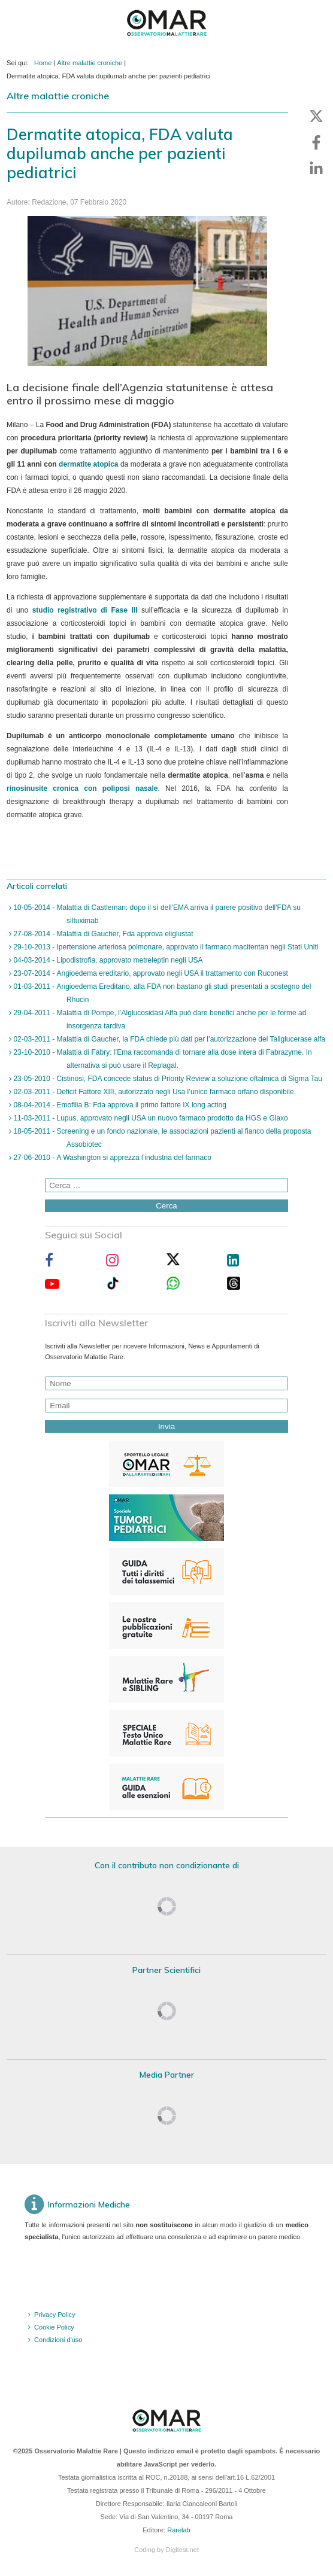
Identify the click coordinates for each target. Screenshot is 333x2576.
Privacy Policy (54, 2314)
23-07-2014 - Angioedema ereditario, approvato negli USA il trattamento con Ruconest (149, 973)
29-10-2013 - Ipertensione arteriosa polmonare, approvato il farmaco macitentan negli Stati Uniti (164, 947)
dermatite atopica (88, 464)
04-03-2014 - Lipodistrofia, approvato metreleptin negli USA (107, 960)
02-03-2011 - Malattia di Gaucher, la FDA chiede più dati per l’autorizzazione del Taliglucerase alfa (168, 1039)
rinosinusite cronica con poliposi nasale (82, 788)
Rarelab (178, 2530)
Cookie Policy (54, 2327)
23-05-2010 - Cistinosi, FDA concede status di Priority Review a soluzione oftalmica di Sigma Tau (166, 1078)
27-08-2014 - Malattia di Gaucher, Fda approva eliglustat (102, 934)
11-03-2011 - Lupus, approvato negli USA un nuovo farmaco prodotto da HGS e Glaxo (149, 1118)
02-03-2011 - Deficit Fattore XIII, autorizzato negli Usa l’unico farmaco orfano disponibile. (153, 1092)
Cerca (166, 1205)
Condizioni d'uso (58, 2339)
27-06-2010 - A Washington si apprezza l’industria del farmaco (111, 1157)
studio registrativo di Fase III (85, 610)
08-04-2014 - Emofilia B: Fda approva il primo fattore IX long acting (118, 1105)
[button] (316, 116)
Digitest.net (182, 2549)
